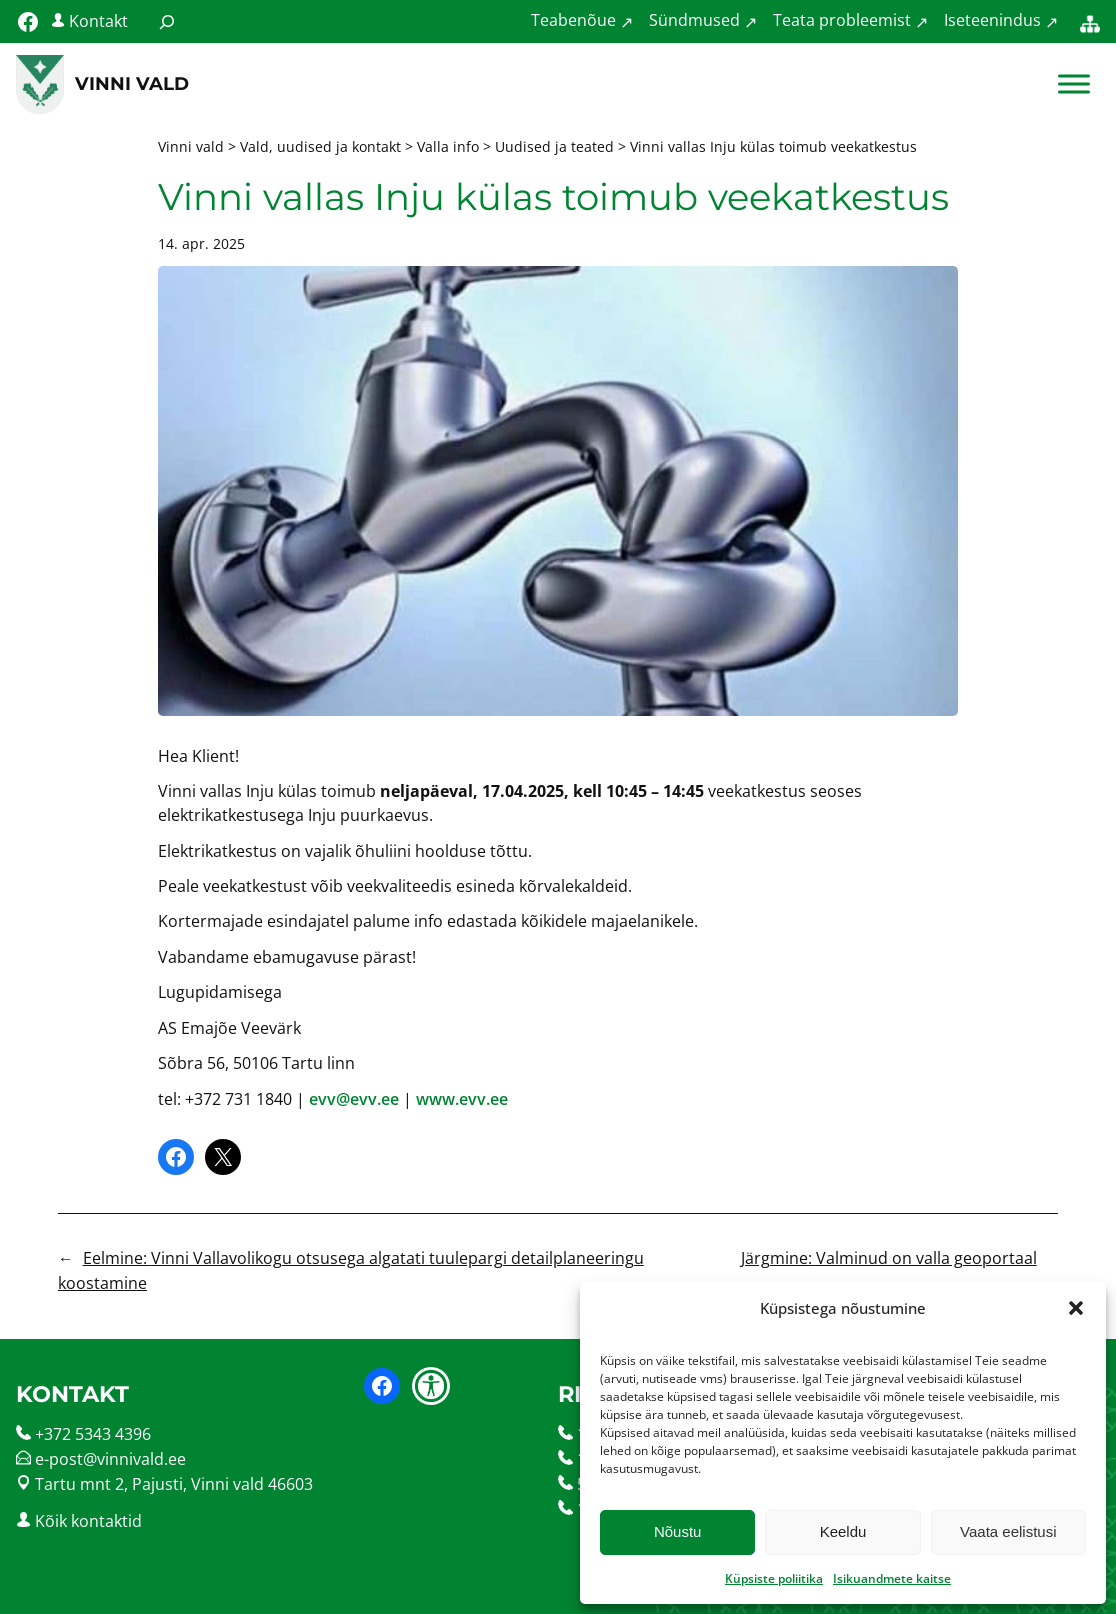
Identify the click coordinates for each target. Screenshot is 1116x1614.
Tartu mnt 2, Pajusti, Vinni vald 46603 (174, 1484)
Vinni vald (132, 83)
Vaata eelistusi (1008, 1531)
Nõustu (678, 1531)
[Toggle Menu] (1074, 84)
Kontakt (98, 21)
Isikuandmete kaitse (892, 1578)
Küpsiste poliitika (774, 1578)
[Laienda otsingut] (167, 21)
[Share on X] (223, 1157)
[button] (1076, 1308)
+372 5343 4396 (93, 1434)
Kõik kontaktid (88, 1521)
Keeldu (843, 1531)
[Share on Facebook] (176, 1157)
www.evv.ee (462, 1099)
